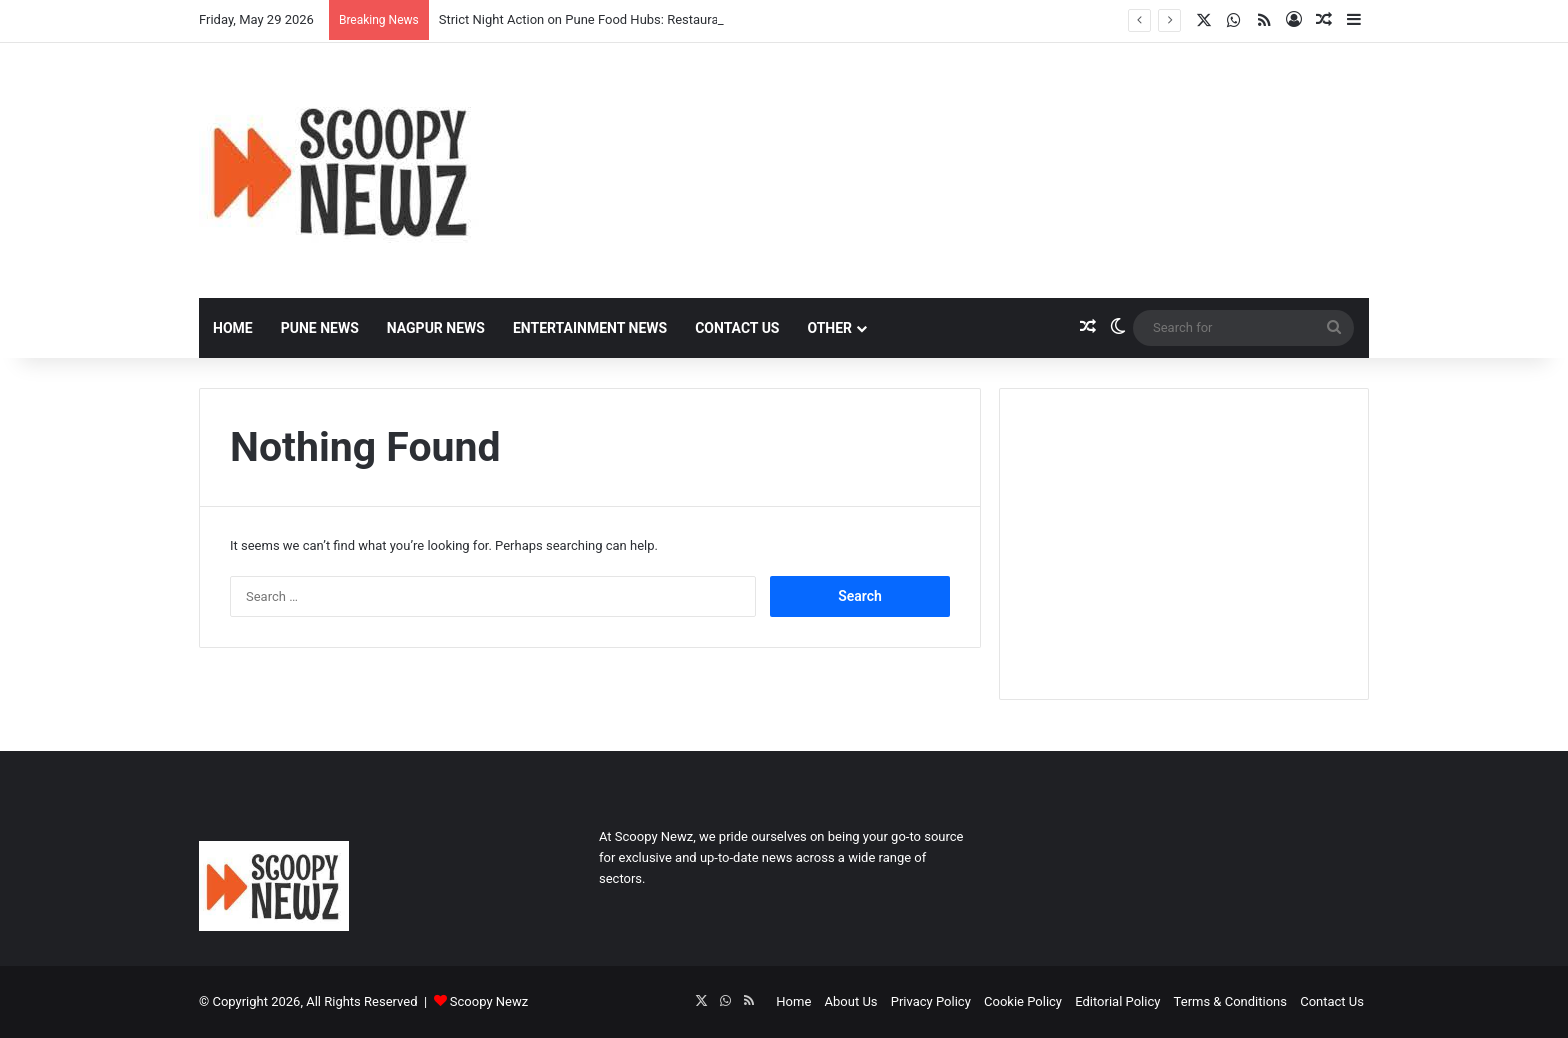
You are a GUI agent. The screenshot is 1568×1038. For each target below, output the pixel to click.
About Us (851, 1001)
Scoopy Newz (489, 1001)
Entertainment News (590, 328)
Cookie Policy (1023, 1001)
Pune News (320, 328)
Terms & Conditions (1230, 1001)
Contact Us (737, 328)
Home (233, 328)
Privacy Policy (931, 1001)
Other (829, 328)
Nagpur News (436, 328)
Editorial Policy (1117, 1001)
